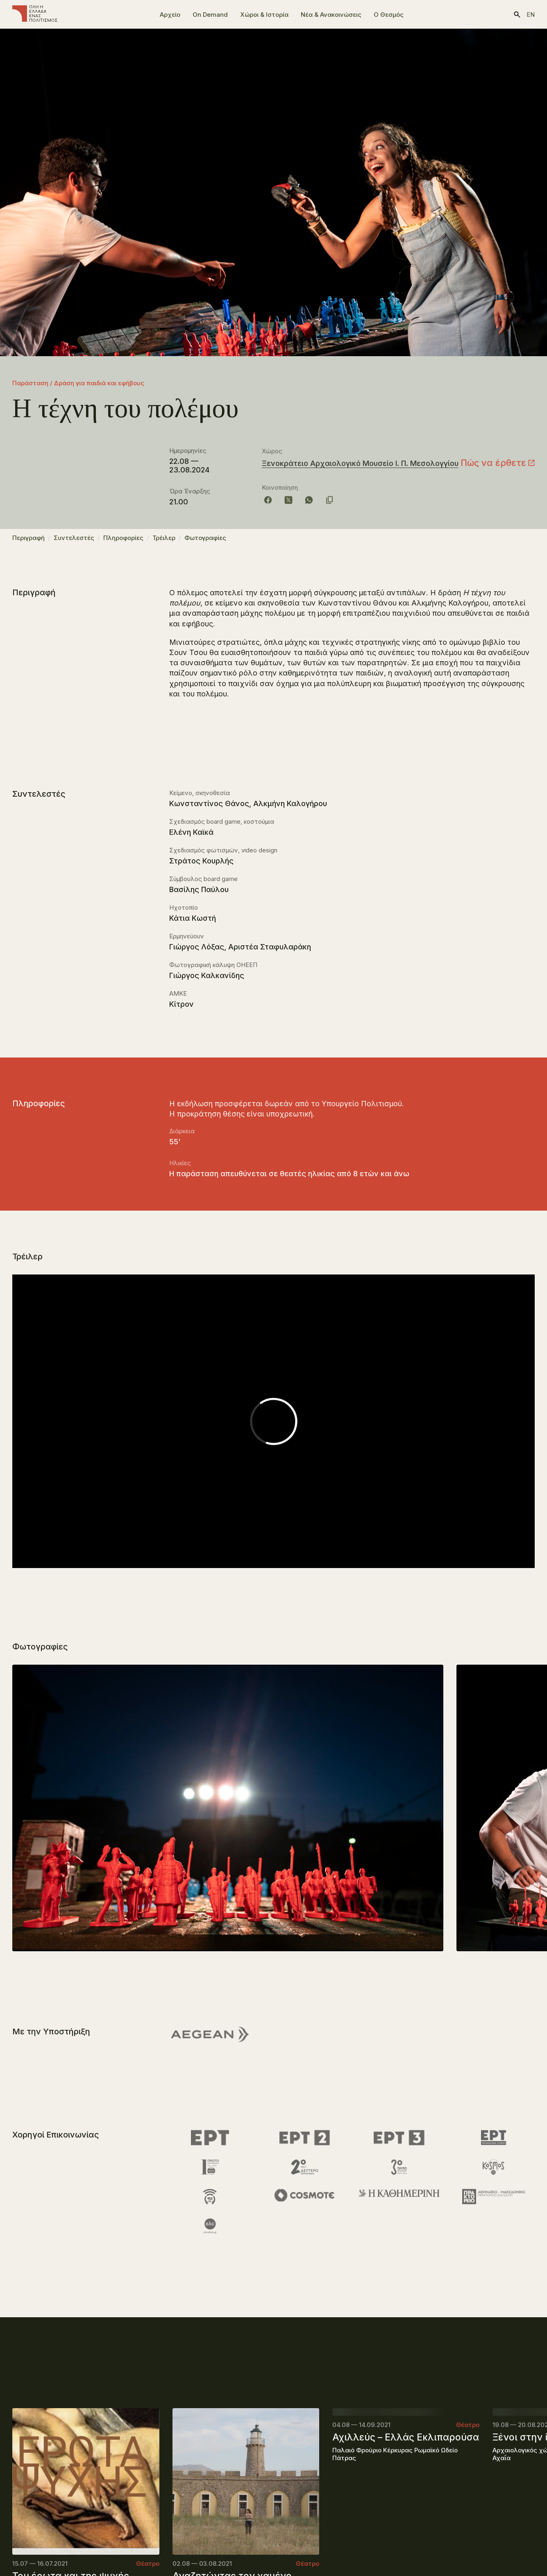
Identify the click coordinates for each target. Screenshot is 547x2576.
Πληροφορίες (123, 541)
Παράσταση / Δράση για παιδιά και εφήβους (78, 383)
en (531, 14)
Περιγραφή (28, 541)
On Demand (210, 14)
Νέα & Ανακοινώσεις (331, 14)
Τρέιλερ (163, 541)
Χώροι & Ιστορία (264, 14)
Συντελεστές (74, 541)
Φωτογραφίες (205, 541)
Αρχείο (170, 14)
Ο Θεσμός (389, 14)
